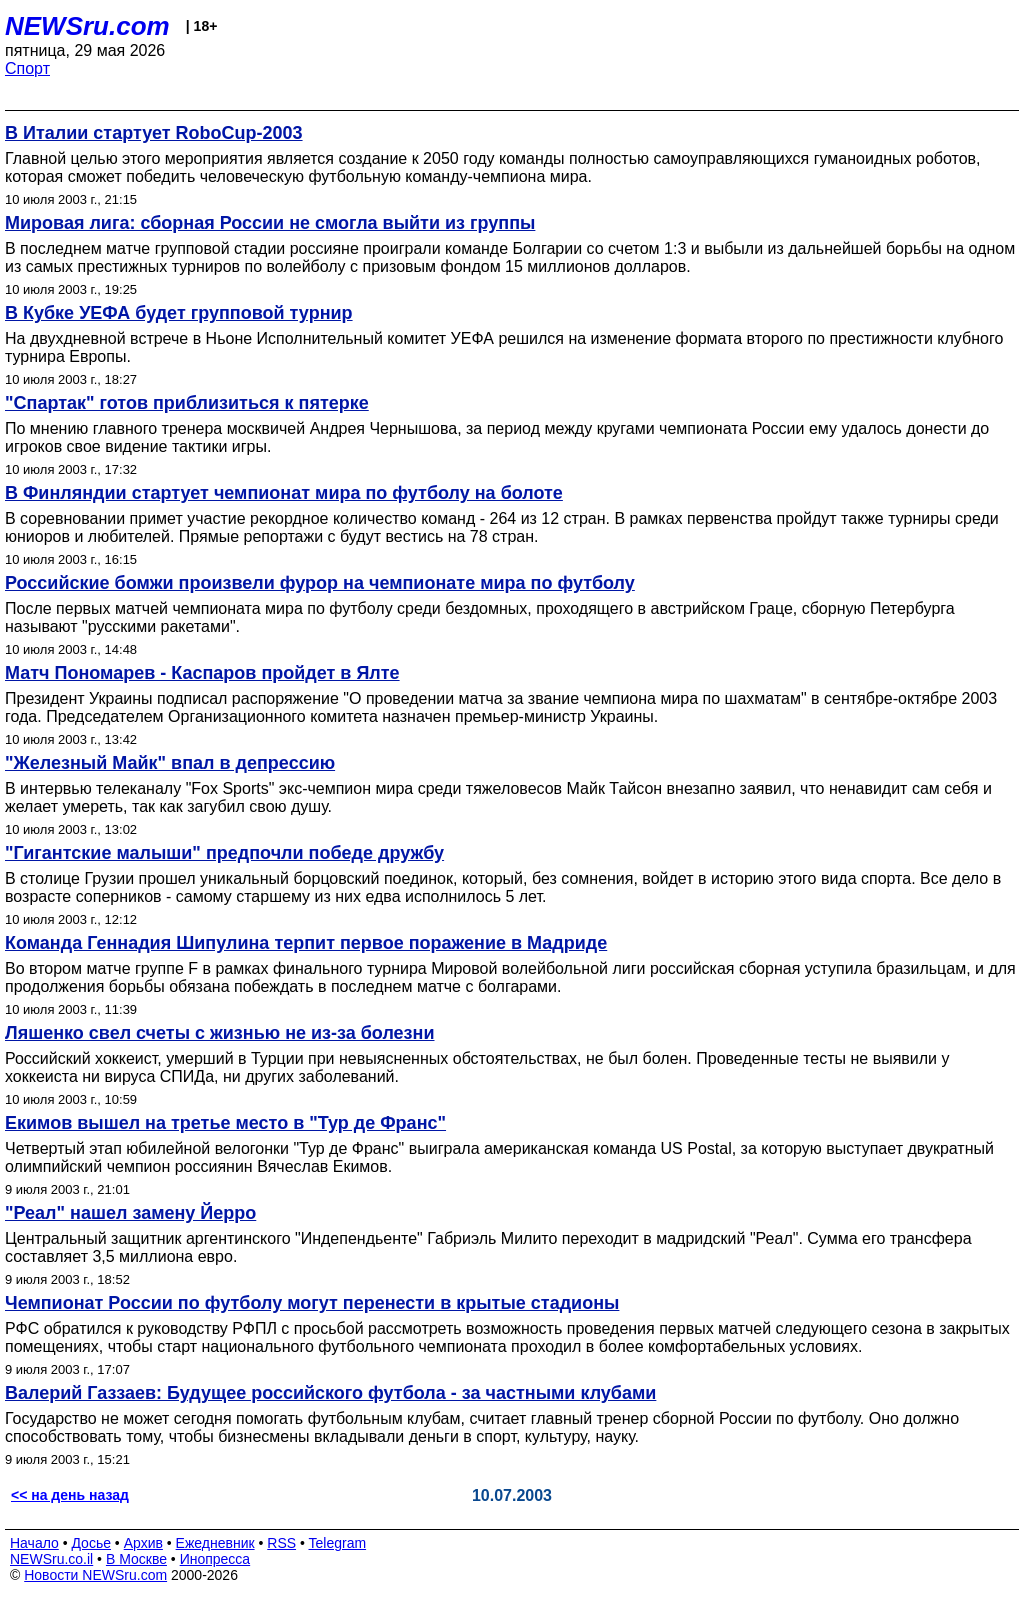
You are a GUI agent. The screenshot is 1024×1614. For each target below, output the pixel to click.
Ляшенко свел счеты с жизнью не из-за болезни (220, 1033)
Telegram (338, 1543)
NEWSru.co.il (51, 1559)
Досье (91, 1543)
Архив (143, 1543)
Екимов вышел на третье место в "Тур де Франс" (225, 1123)
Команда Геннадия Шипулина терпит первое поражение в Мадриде (306, 943)
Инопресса (215, 1559)
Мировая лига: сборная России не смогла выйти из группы (270, 223)
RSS (281, 1543)
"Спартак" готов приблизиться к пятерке (187, 403)
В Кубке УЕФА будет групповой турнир (179, 313)
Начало (34, 1543)
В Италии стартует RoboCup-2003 (154, 133)
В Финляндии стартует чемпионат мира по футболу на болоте (284, 493)
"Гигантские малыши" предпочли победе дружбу (224, 853)
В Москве (136, 1559)
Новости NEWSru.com (95, 1575)
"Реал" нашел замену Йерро (130, 1213)
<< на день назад (70, 1495)
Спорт (27, 68)
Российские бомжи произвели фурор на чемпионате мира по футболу (320, 583)
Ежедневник (215, 1543)
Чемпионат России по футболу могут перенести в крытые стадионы (312, 1303)
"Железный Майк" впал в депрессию (170, 763)
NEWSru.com (87, 26)
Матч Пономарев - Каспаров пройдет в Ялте (202, 673)
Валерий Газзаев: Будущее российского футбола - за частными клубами (330, 1393)
